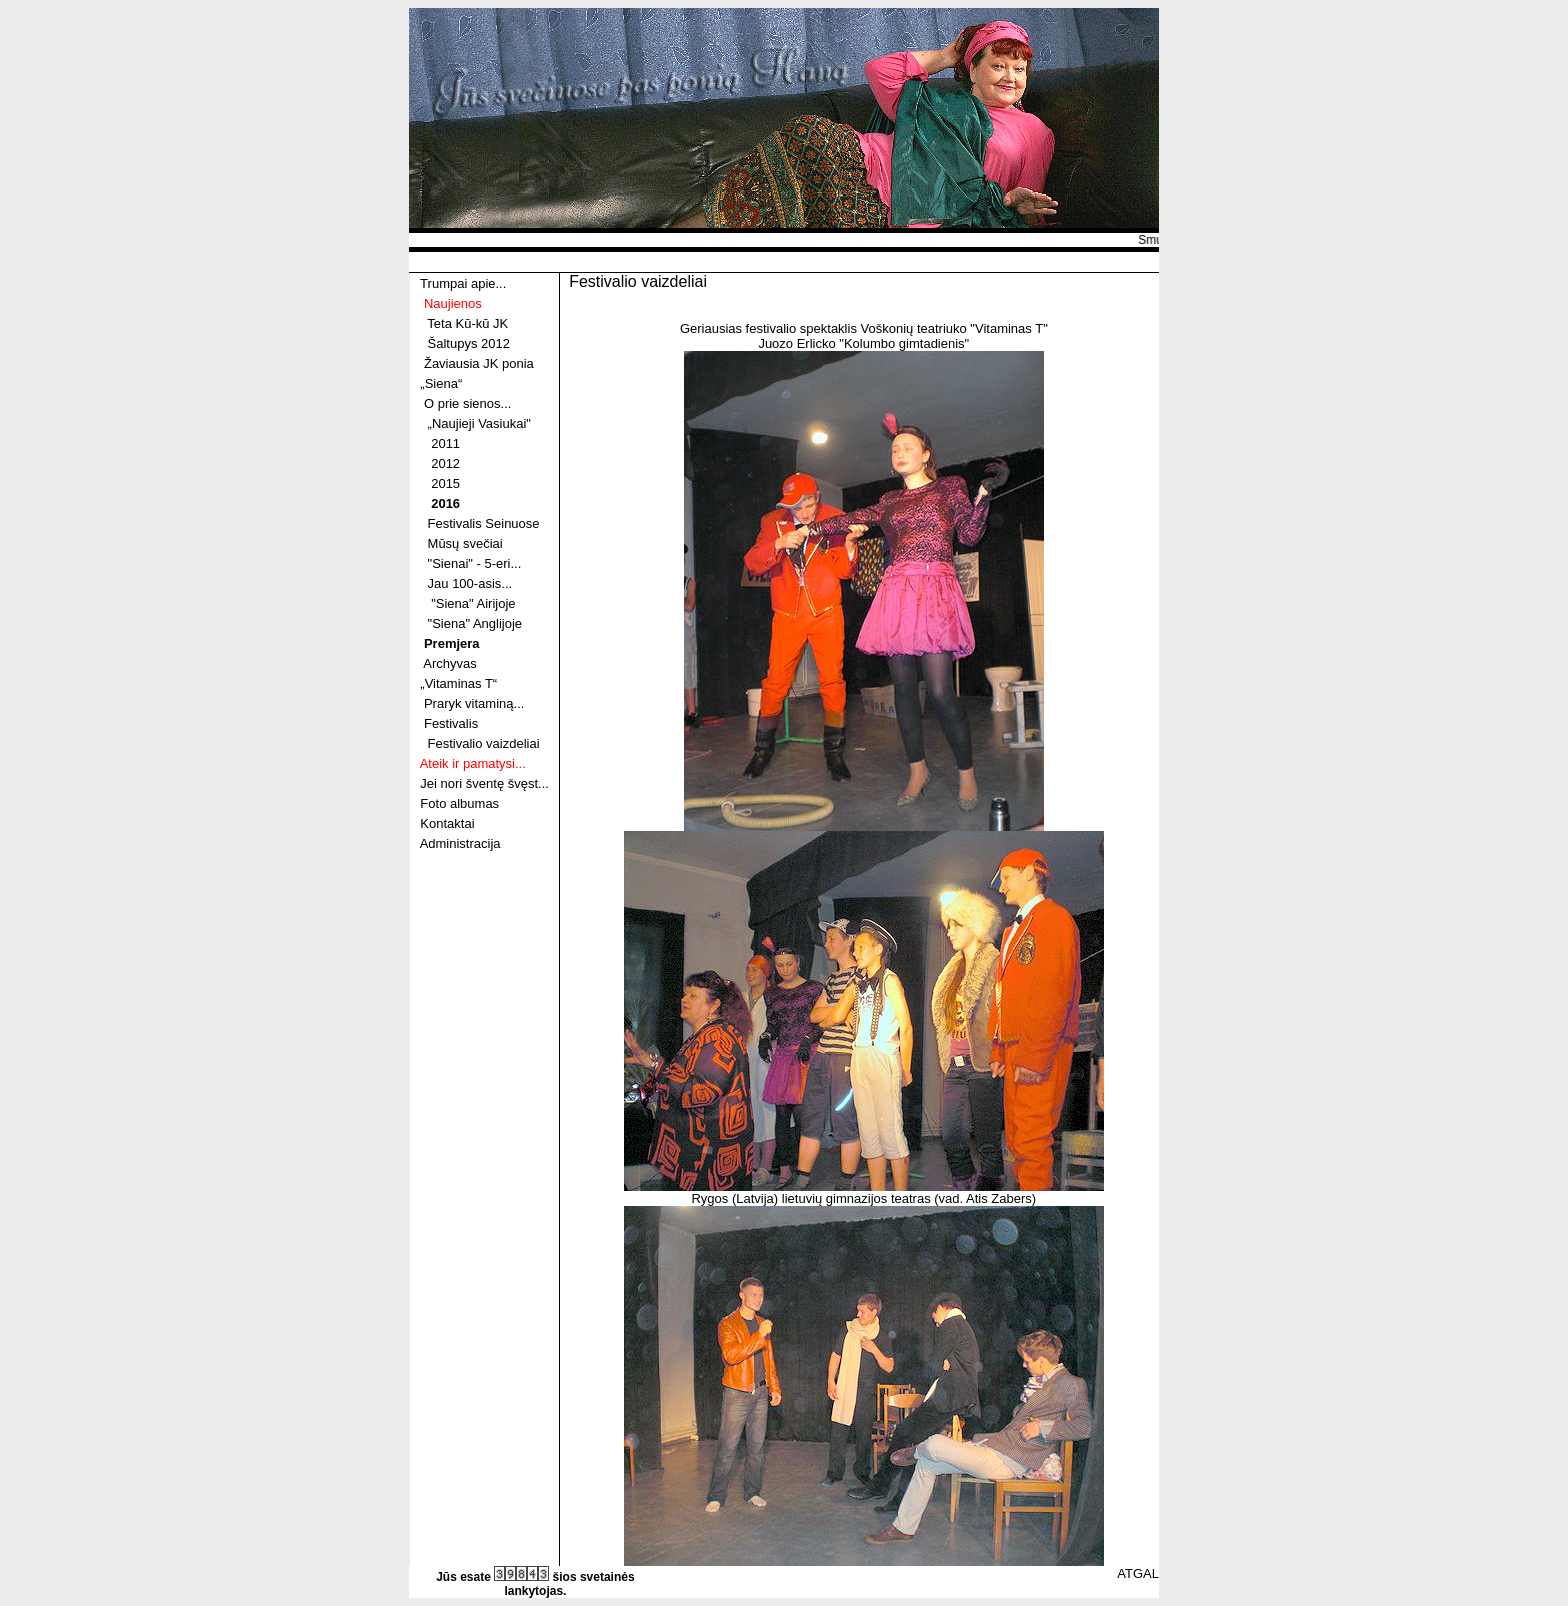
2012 (445, 463)
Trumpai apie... (463, 283)
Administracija (460, 843)
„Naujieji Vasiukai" (479, 423)
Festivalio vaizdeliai (484, 743)
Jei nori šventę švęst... (484, 783)
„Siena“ (441, 383)
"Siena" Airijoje (473, 603)
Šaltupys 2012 (469, 343)
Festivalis (451, 723)
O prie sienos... (467, 403)
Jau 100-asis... (470, 583)
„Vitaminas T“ (458, 683)
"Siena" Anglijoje (475, 623)
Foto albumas (459, 803)
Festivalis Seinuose (484, 523)
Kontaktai (447, 823)
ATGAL (1138, 1573)
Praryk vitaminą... (474, 703)
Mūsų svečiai (465, 543)
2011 (445, 443)
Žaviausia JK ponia (479, 363)
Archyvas (449, 663)
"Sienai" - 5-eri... (475, 563)
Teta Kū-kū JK (467, 323)
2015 (445, 483)
